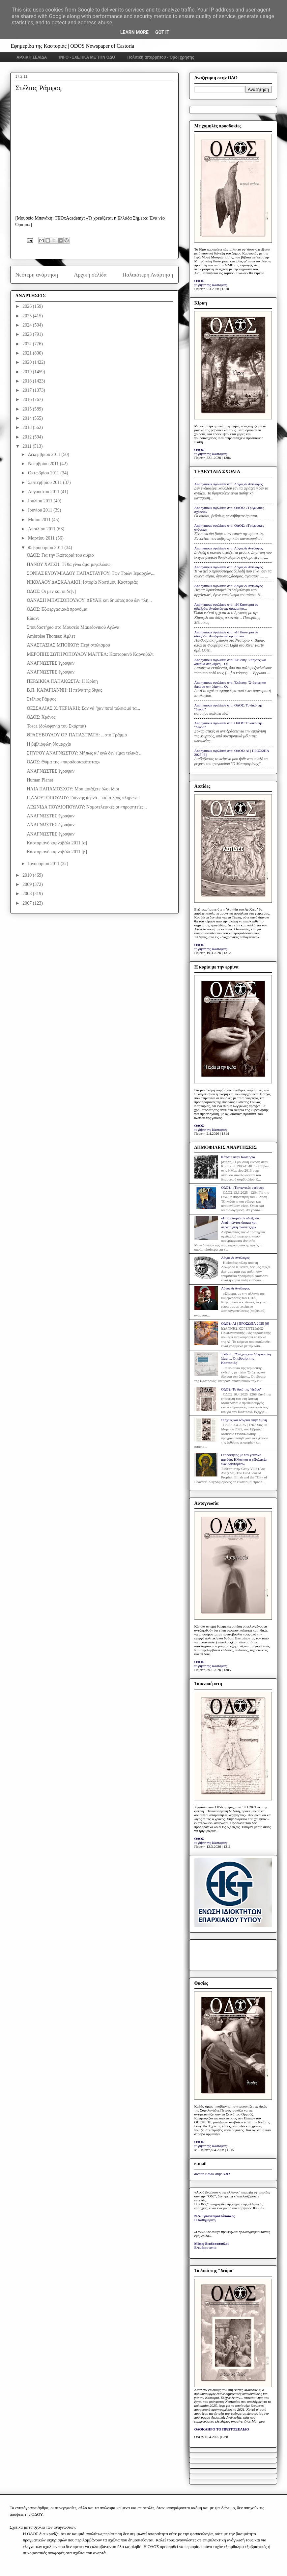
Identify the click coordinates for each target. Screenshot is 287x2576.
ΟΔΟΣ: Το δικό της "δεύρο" (241, 1389)
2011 (27, 446)
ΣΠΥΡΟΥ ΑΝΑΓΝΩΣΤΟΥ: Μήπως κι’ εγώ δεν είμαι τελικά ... (84, 753)
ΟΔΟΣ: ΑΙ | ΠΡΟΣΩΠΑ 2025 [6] (245, 1323)
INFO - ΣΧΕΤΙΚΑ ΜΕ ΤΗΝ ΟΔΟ (87, 57)
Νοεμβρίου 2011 (44, 463)
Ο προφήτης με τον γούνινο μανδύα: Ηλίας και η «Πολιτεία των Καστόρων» (244, 1459)
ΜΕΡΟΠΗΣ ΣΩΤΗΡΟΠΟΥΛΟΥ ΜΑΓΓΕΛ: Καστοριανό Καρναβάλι (90, 654)
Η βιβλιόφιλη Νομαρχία (49, 744)
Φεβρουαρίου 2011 (46, 547)
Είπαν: (33, 618)
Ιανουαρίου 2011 (44, 863)
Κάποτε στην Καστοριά (238, 1157)
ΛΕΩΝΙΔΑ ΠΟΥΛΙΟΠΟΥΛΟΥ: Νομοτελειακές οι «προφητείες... (87, 807)
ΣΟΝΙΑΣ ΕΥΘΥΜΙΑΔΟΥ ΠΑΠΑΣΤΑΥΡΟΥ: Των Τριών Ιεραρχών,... (91, 573)
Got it (162, 32)
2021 (27, 353)
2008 (27, 893)
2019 (27, 371)
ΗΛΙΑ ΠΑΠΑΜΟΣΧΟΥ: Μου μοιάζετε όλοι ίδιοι (73, 788)
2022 (27, 343)
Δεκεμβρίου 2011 (45, 454)
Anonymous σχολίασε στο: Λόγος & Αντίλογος (228, 484)
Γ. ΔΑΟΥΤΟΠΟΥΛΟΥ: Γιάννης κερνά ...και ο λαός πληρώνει (83, 797)
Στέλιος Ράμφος (41, 699)
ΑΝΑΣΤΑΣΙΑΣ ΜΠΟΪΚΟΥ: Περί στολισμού (68, 645)
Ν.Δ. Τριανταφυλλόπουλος (214, 2216)
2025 (27, 315)
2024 (27, 325)
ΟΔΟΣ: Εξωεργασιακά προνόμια (57, 609)
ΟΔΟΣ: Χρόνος (41, 717)
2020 (27, 362)
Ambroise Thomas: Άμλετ (51, 636)
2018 (27, 381)
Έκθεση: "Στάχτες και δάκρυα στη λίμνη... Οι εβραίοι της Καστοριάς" (246, 1358)
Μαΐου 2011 (40, 519)
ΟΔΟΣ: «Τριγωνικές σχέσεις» (242, 1187)
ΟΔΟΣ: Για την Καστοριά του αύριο (60, 555)
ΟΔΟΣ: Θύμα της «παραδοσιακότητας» (63, 761)
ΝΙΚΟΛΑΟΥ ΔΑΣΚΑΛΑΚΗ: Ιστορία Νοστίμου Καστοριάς (82, 582)
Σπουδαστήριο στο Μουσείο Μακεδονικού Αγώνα (73, 627)
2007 (27, 903)
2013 (27, 427)
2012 (27, 437)
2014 (27, 418)
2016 (27, 399)
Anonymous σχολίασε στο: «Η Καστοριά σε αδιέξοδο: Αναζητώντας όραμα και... (226, 606)
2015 (27, 409)
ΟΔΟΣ (199, 281)
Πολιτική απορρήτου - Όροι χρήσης (160, 57)
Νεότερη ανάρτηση (36, 275)
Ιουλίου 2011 (41, 500)
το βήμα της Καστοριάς (210, 285)
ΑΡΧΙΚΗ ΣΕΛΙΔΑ (31, 57)
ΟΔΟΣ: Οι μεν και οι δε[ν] (51, 591)
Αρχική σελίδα (90, 275)
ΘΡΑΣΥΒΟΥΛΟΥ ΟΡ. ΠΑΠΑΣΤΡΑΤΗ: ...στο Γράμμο (77, 734)
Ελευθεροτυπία (205, 2247)
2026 (27, 306)
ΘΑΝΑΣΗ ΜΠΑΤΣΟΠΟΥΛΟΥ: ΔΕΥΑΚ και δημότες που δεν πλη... (89, 600)
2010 (27, 875)
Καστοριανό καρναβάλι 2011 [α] (57, 842)
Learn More (134, 32)
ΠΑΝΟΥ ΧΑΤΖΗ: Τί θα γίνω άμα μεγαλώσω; (69, 564)
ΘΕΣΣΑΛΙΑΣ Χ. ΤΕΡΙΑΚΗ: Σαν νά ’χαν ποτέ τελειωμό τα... (83, 708)
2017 (27, 390)
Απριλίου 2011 (42, 528)
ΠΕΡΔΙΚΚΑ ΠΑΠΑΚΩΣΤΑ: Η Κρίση (62, 681)
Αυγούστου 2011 (44, 491)
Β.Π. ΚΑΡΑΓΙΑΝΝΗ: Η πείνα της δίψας (64, 690)
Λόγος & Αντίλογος (235, 1258)
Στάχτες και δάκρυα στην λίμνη (244, 1420)
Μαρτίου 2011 (42, 538)
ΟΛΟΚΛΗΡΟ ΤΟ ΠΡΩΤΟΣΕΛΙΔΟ (221, 2429)
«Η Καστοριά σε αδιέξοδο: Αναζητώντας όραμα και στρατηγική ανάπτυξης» (240, 1222)
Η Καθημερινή (205, 2220)
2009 (27, 884)
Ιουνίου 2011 (40, 510)
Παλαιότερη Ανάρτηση (148, 275)
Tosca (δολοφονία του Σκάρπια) (56, 726)
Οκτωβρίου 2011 (44, 472)
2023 (27, 334)
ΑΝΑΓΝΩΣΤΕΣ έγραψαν (50, 663)
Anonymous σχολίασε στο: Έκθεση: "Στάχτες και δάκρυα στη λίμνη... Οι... (230, 662)
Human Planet (40, 780)
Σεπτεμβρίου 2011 (45, 482)
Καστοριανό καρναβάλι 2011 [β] (57, 851)
